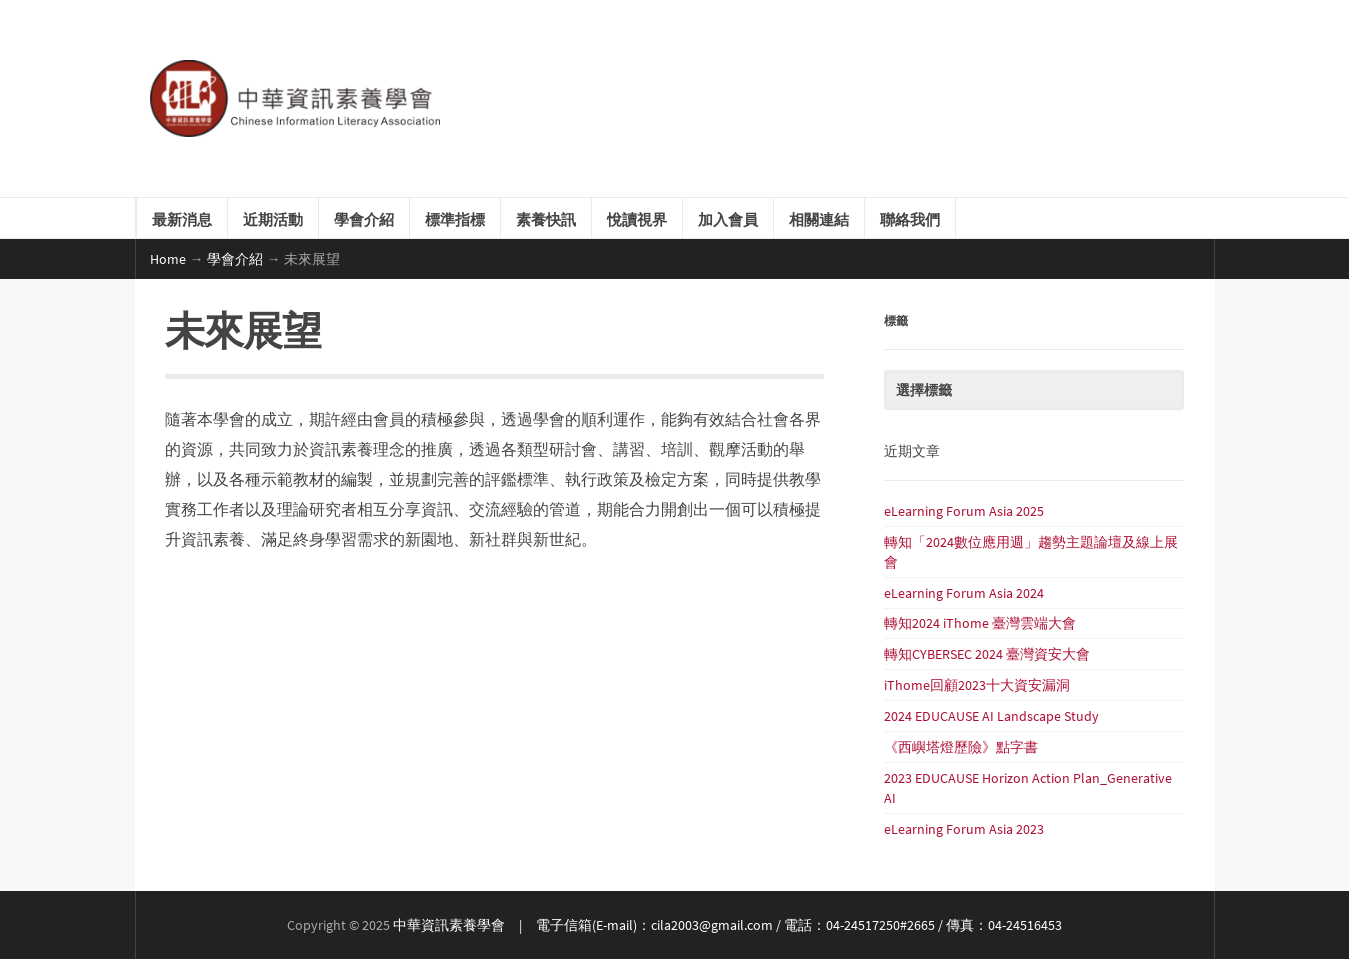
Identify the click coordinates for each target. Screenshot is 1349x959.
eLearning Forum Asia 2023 (964, 829)
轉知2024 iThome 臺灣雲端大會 (980, 623)
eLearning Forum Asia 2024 (964, 593)
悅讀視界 (637, 218)
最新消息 (182, 218)
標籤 (896, 319)
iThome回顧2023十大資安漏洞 (977, 685)
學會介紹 (364, 218)
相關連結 (819, 218)
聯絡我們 (910, 218)
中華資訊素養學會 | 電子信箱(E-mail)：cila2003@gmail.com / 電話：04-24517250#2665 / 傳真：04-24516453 (727, 925)
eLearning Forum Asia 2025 (964, 511)
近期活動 (273, 218)
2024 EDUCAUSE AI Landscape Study (991, 716)
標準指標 (455, 218)
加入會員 (728, 218)
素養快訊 (546, 218)
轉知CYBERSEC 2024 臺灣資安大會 (987, 654)
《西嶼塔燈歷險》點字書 (961, 747)
